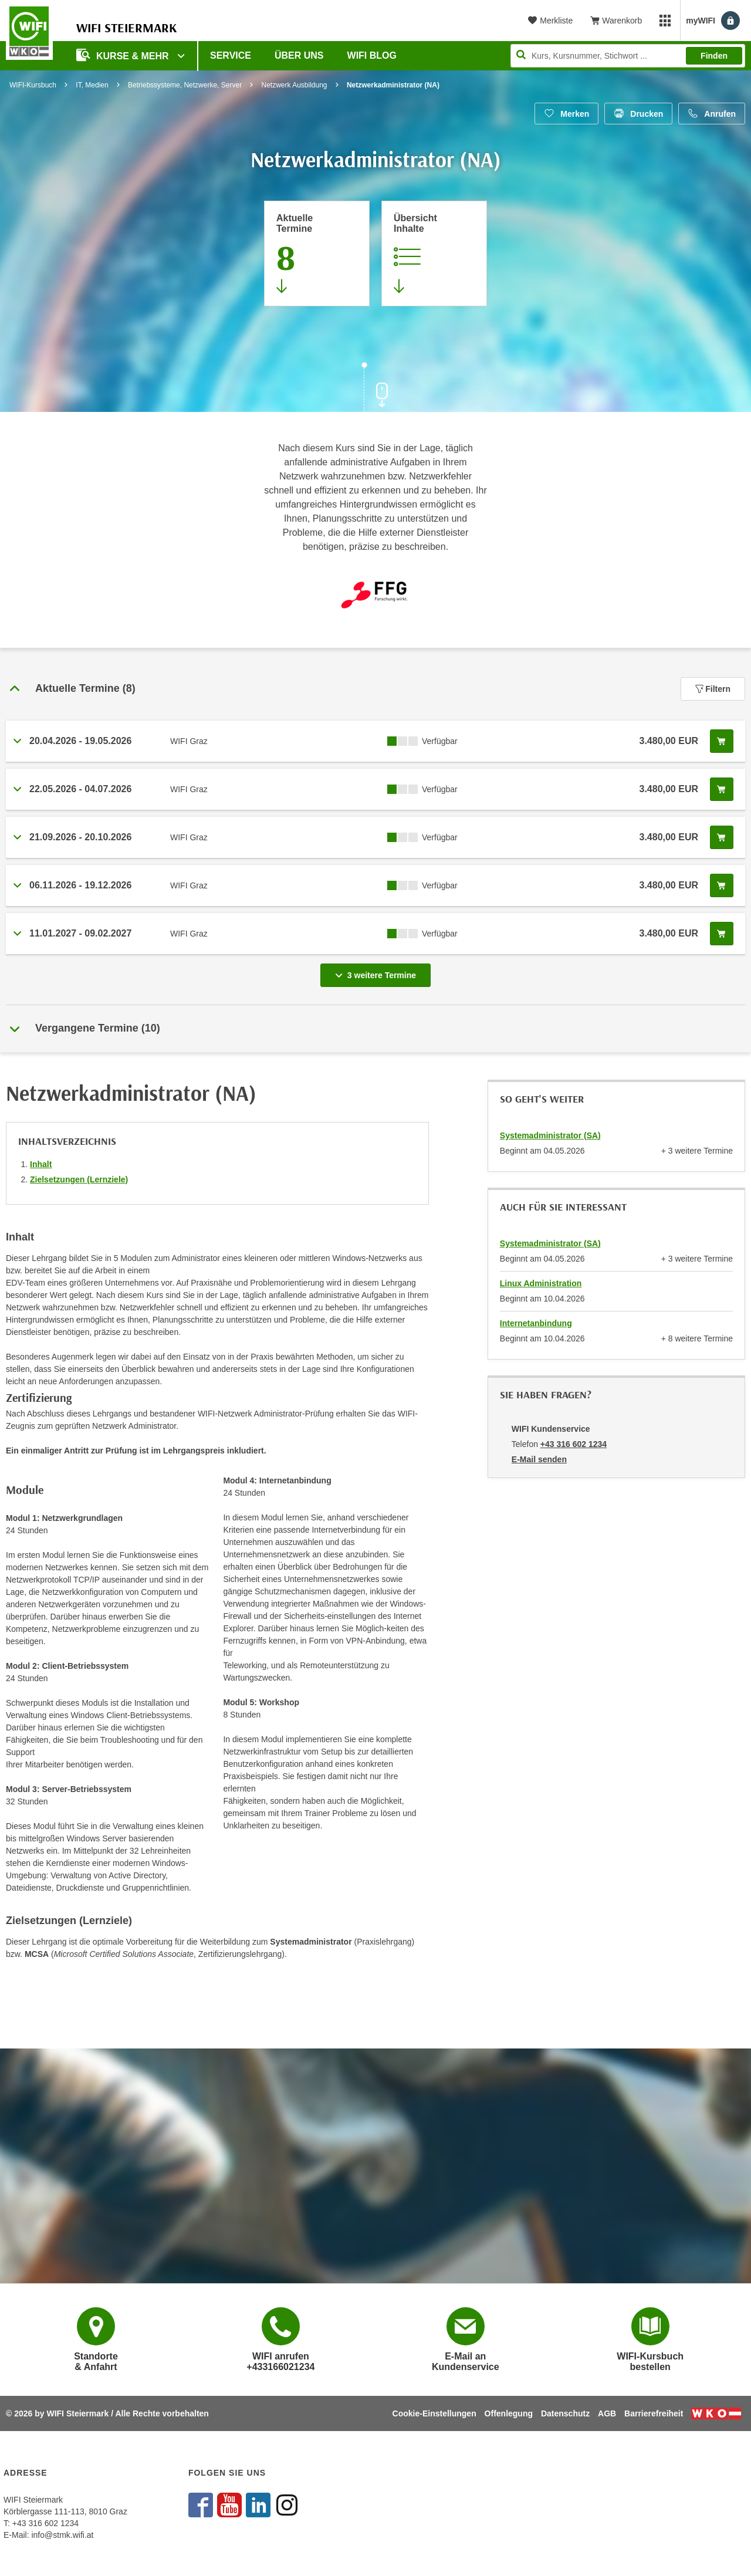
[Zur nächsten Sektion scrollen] (375, 388)
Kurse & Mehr (123, 55)
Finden (714, 55)
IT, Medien (92, 85)
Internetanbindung (536, 1323)
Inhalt (41, 1164)
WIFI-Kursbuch (32, 85)
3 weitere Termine (378, 972)
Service (230, 55)
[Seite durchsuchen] (627, 55)
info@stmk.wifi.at (62, 2535)
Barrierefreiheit (653, 2413)
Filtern (712, 689)
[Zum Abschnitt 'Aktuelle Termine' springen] (317, 253)
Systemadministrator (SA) (550, 1135)
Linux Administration (540, 1283)
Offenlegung (509, 2413)
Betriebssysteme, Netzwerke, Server (185, 85)
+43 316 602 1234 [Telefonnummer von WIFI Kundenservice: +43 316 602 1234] (573, 1444)
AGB (607, 2413)
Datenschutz (565, 2413)
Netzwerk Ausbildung (294, 85)
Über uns (299, 55)
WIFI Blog (372, 55)
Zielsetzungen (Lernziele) (79, 1179)
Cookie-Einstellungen (434, 2413)
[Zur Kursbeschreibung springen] (434, 253)
